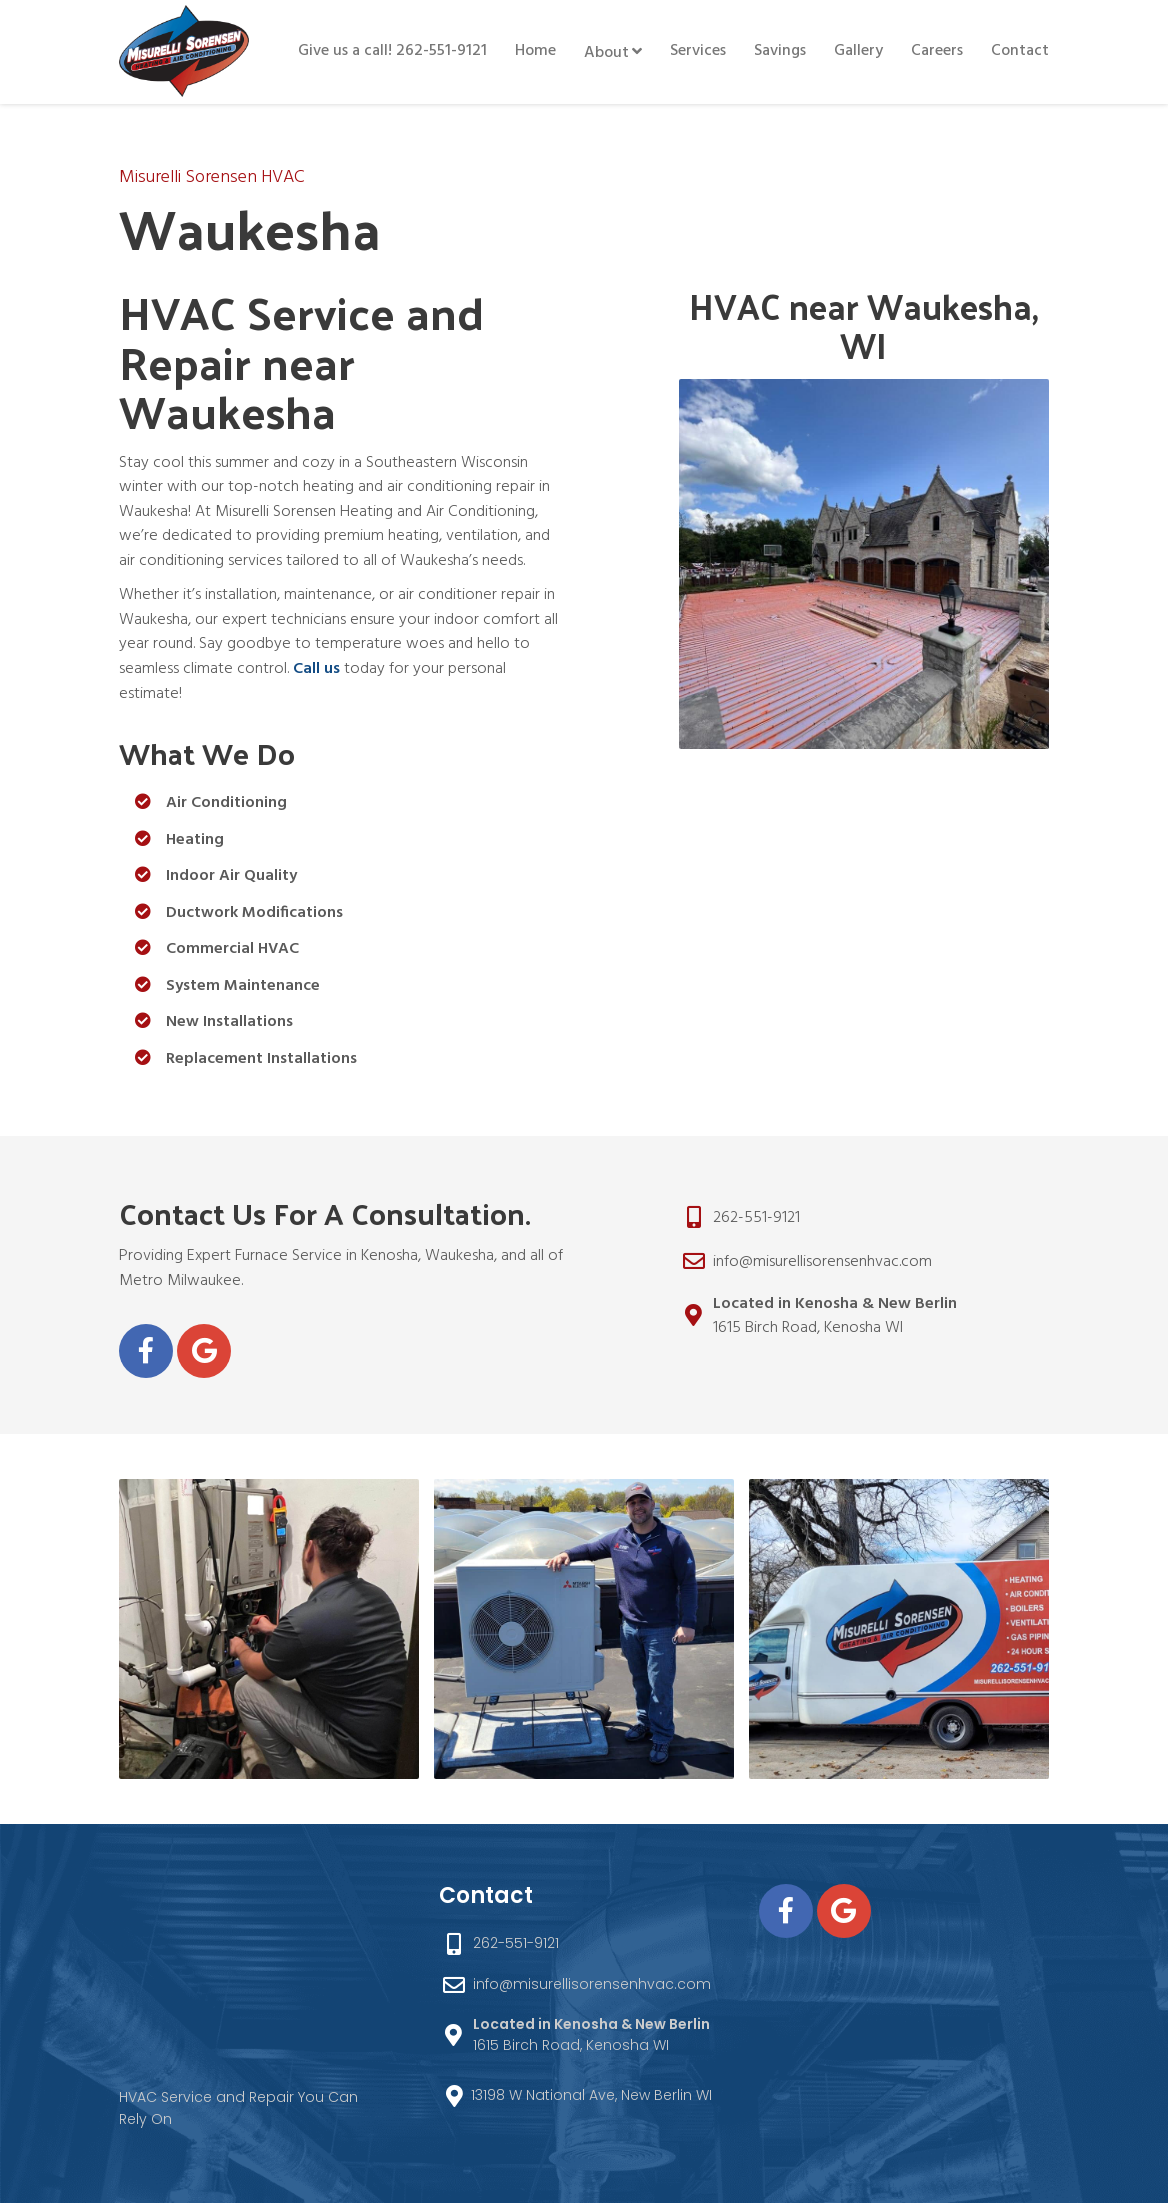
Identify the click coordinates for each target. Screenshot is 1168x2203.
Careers (937, 51)
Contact (1020, 51)
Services (698, 51)
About (606, 53)
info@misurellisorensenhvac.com (822, 1262)
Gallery (858, 51)
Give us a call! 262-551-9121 (392, 51)
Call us (316, 669)
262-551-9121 (756, 1218)
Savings (780, 51)
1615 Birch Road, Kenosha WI (835, 1316)
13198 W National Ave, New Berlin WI (591, 2095)
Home (535, 51)
